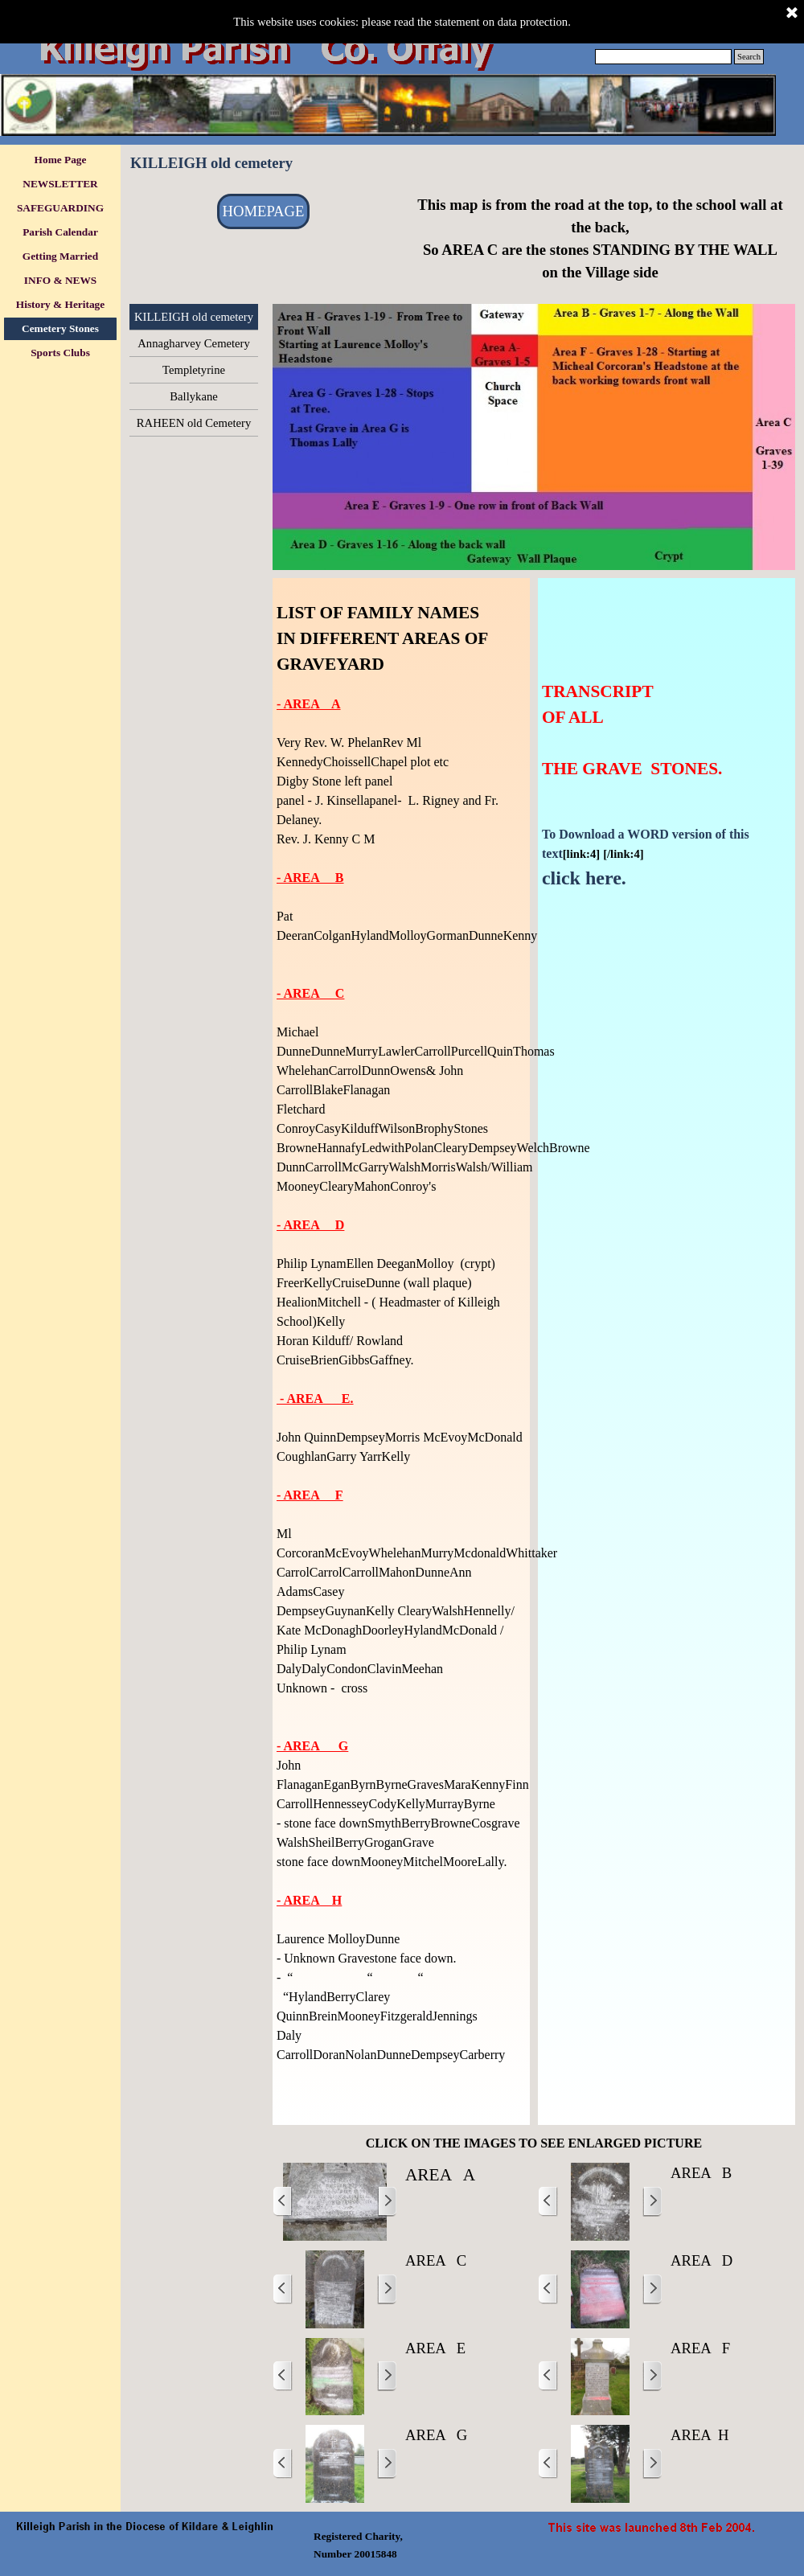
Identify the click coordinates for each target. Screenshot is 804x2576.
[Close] (792, 13)
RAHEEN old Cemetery (194, 422)
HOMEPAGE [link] (264, 211)
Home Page (61, 160)
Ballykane (193, 396)
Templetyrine (193, 369)
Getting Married (60, 256)
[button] (335, 2202)
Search (749, 56)
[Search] (663, 56)
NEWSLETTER (60, 184)
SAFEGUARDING (60, 208)
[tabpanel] (600, 239)
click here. (584, 878)
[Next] (386, 2202)
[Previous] (283, 2202)
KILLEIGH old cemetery (193, 316)
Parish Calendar (60, 232)
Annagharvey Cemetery (193, 343)
